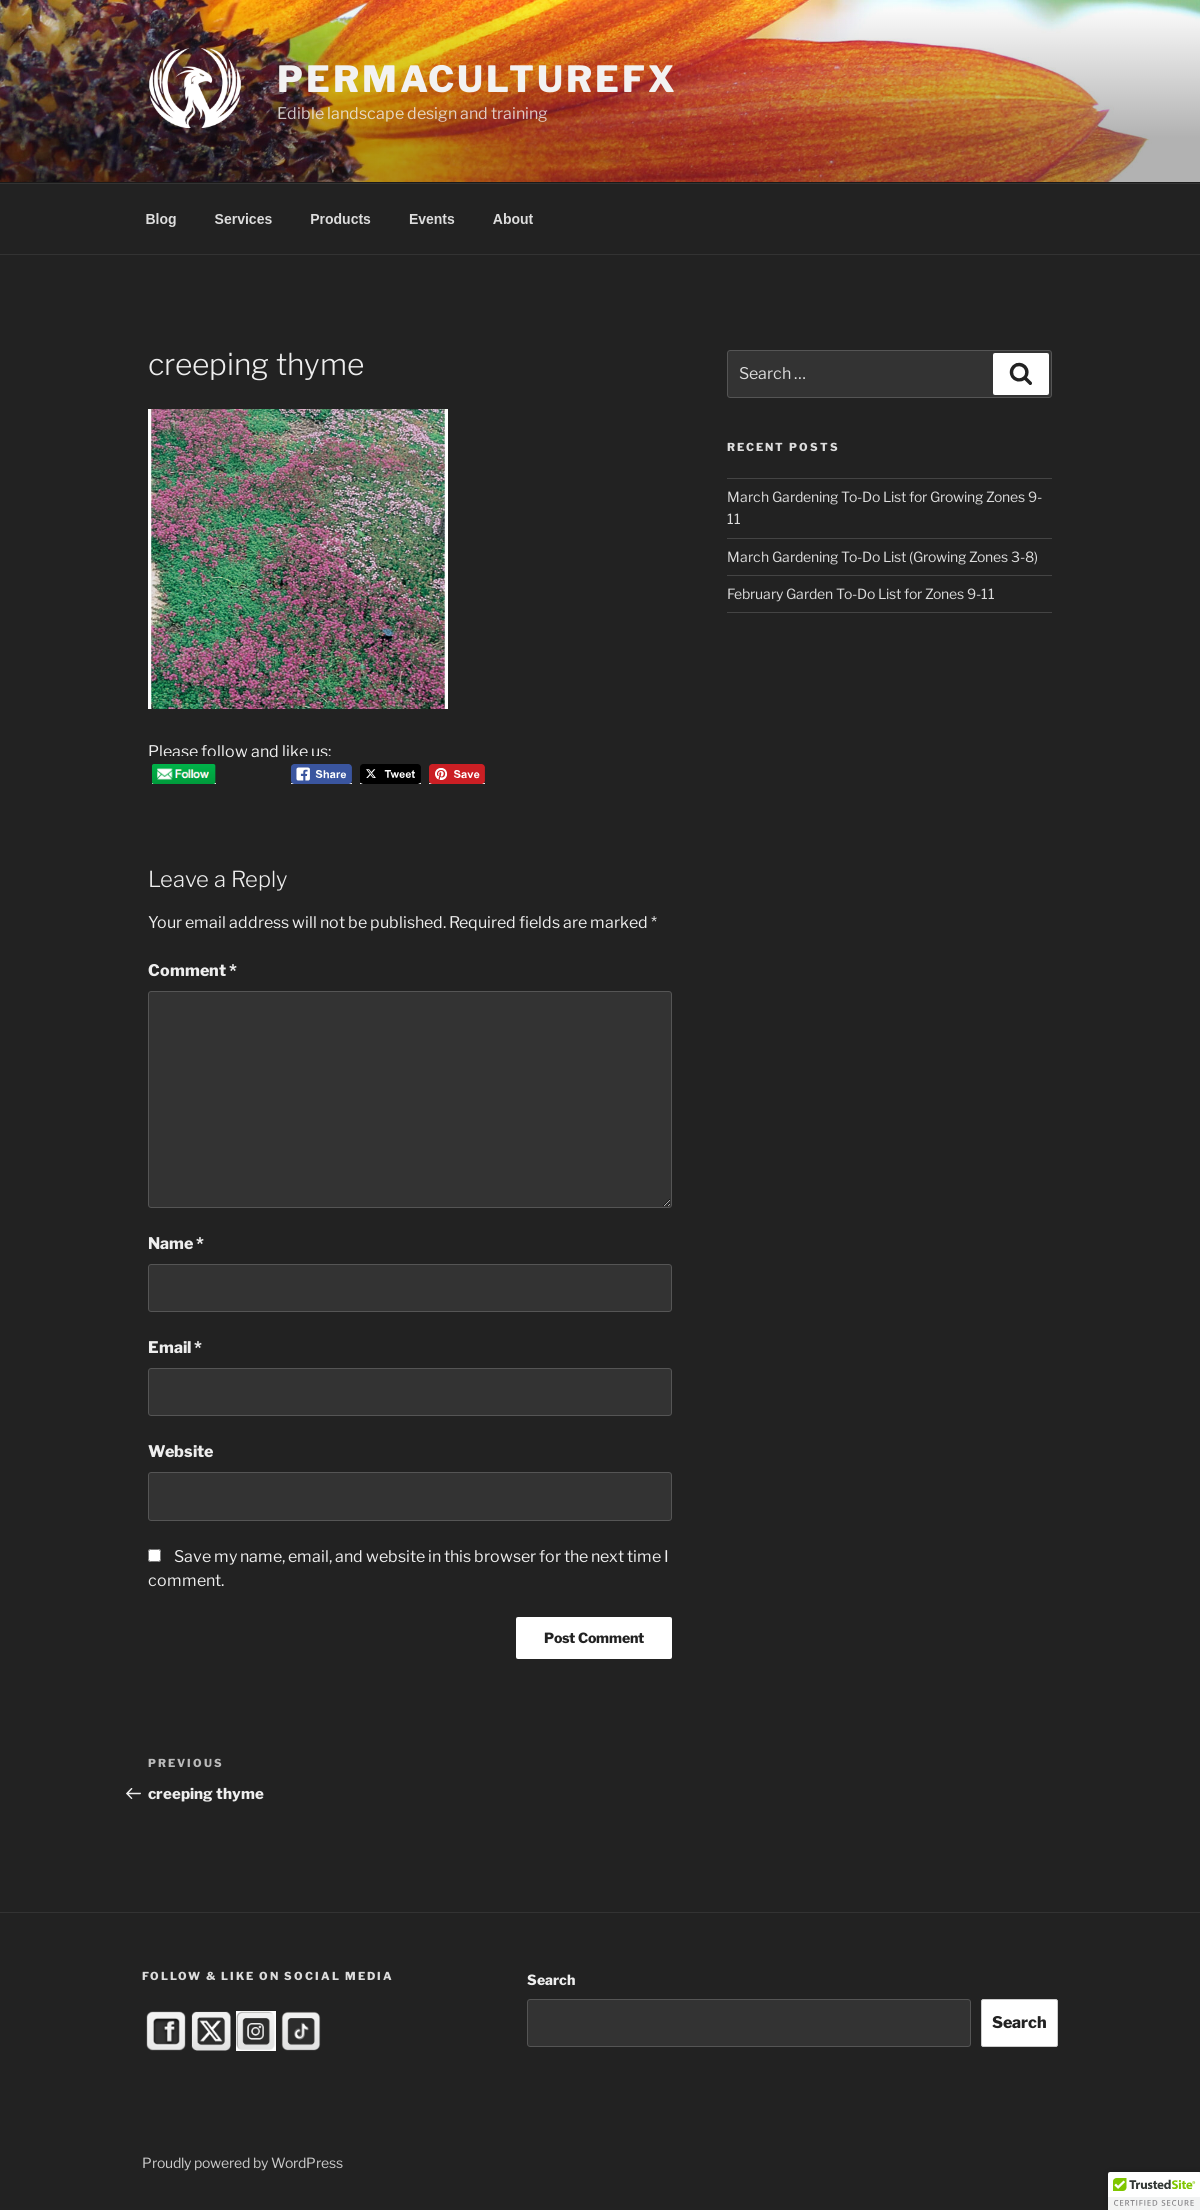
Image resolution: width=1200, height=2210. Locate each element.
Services (244, 219)
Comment (192, 970)
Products (340, 219)
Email (175, 1347)
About (513, 219)
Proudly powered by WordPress (242, 2162)
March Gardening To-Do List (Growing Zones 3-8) (882, 556)
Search (551, 1979)
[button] (1154, 2191)
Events (432, 219)
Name (176, 1243)
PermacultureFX (477, 79)
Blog (161, 219)
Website (180, 1451)
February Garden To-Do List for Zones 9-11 (861, 593)
